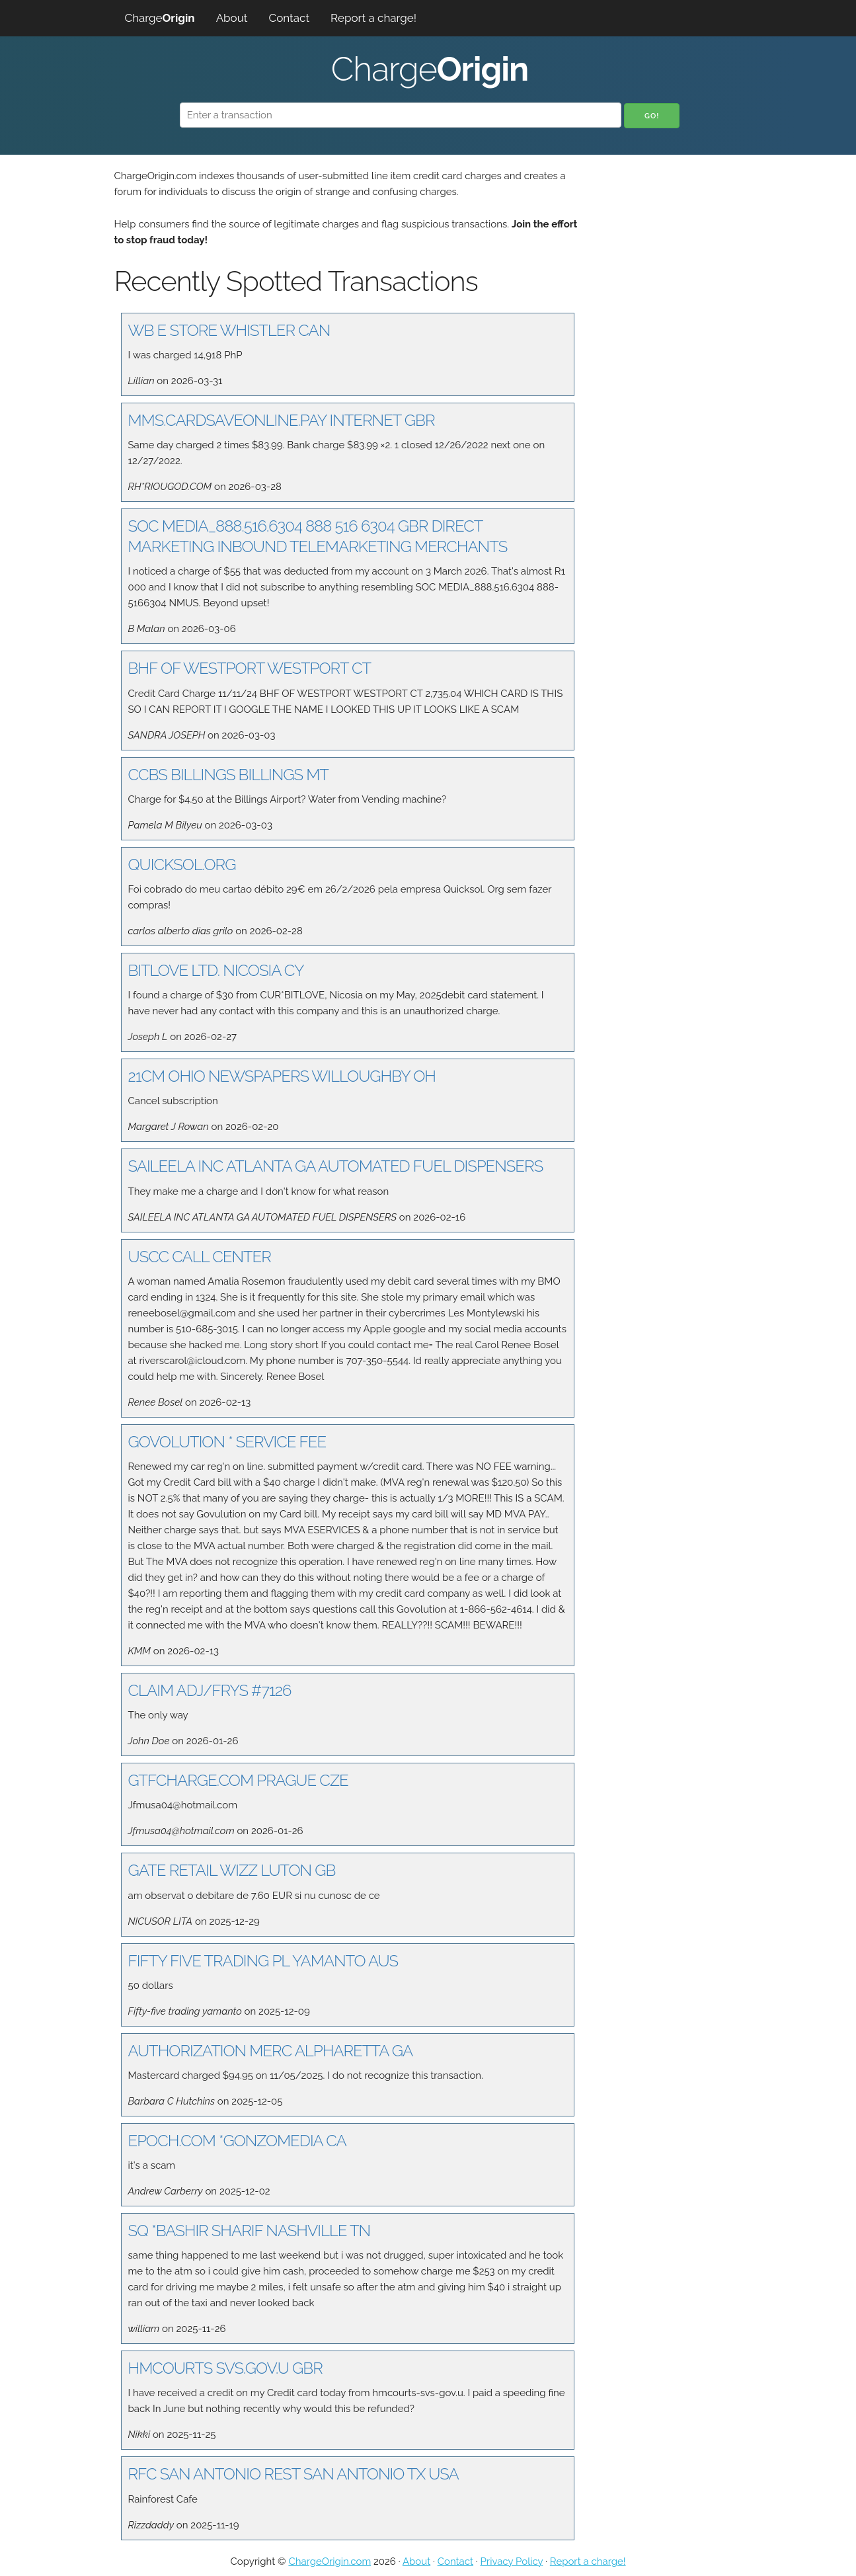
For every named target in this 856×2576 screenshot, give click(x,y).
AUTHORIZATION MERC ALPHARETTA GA (270, 2050)
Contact (289, 17)
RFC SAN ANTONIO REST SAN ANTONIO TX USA (293, 2473)
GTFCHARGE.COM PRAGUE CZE (238, 1780)
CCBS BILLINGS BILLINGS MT (228, 774)
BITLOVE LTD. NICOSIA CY (216, 970)
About (232, 17)
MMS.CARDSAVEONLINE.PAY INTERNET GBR (281, 420)
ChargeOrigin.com (329, 2561)
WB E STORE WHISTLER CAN (229, 330)
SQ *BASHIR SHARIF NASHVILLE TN (249, 2230)
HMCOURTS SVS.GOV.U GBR (225, 2368)
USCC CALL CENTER (199, 1256)
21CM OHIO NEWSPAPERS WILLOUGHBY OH (282, 1076)
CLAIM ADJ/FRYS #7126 (210, 1690)
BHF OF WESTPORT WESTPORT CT (249, 668)
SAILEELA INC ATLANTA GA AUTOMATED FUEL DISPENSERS (335, 1166)
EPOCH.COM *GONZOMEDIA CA (237, 2140)
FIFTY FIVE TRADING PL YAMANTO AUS (263, 1960)
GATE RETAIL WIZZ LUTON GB (232, 1870)
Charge (160, 17)
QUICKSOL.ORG (182, 864)
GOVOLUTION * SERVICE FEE (227, 1441)
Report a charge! (373, 17)
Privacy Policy (512, 2561)
